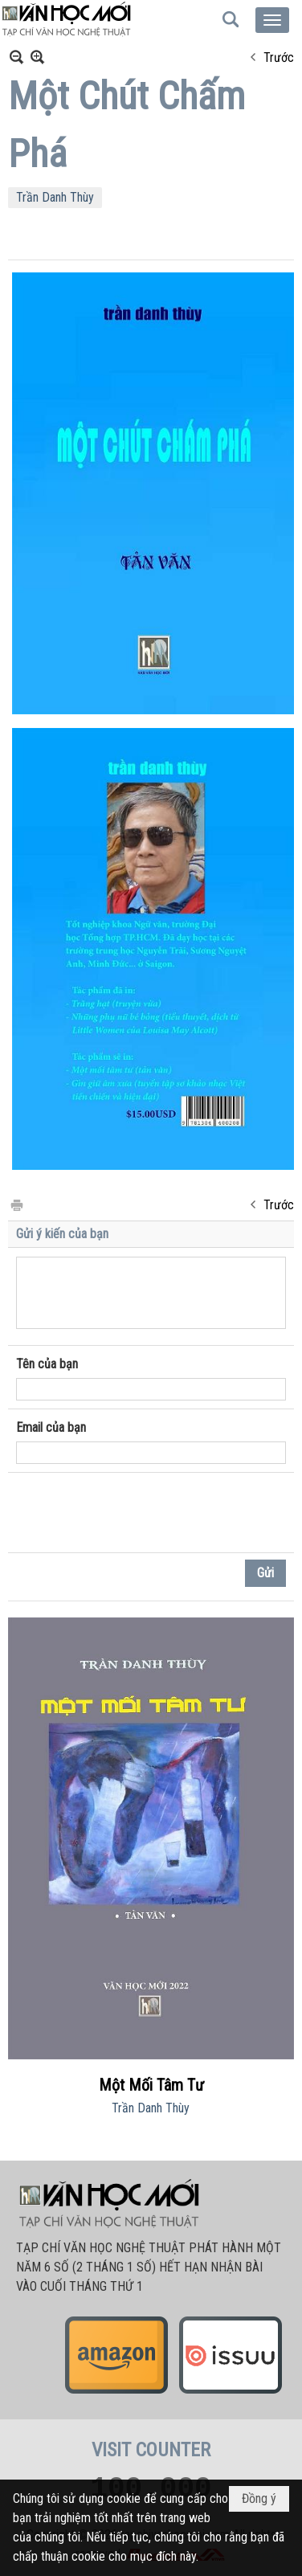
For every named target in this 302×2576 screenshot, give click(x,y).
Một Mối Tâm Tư (151, 2085)
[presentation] (138, 1513)
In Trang (16, 1204)
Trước (278, 57)
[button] (272, 20)
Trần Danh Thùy (55, 197)
